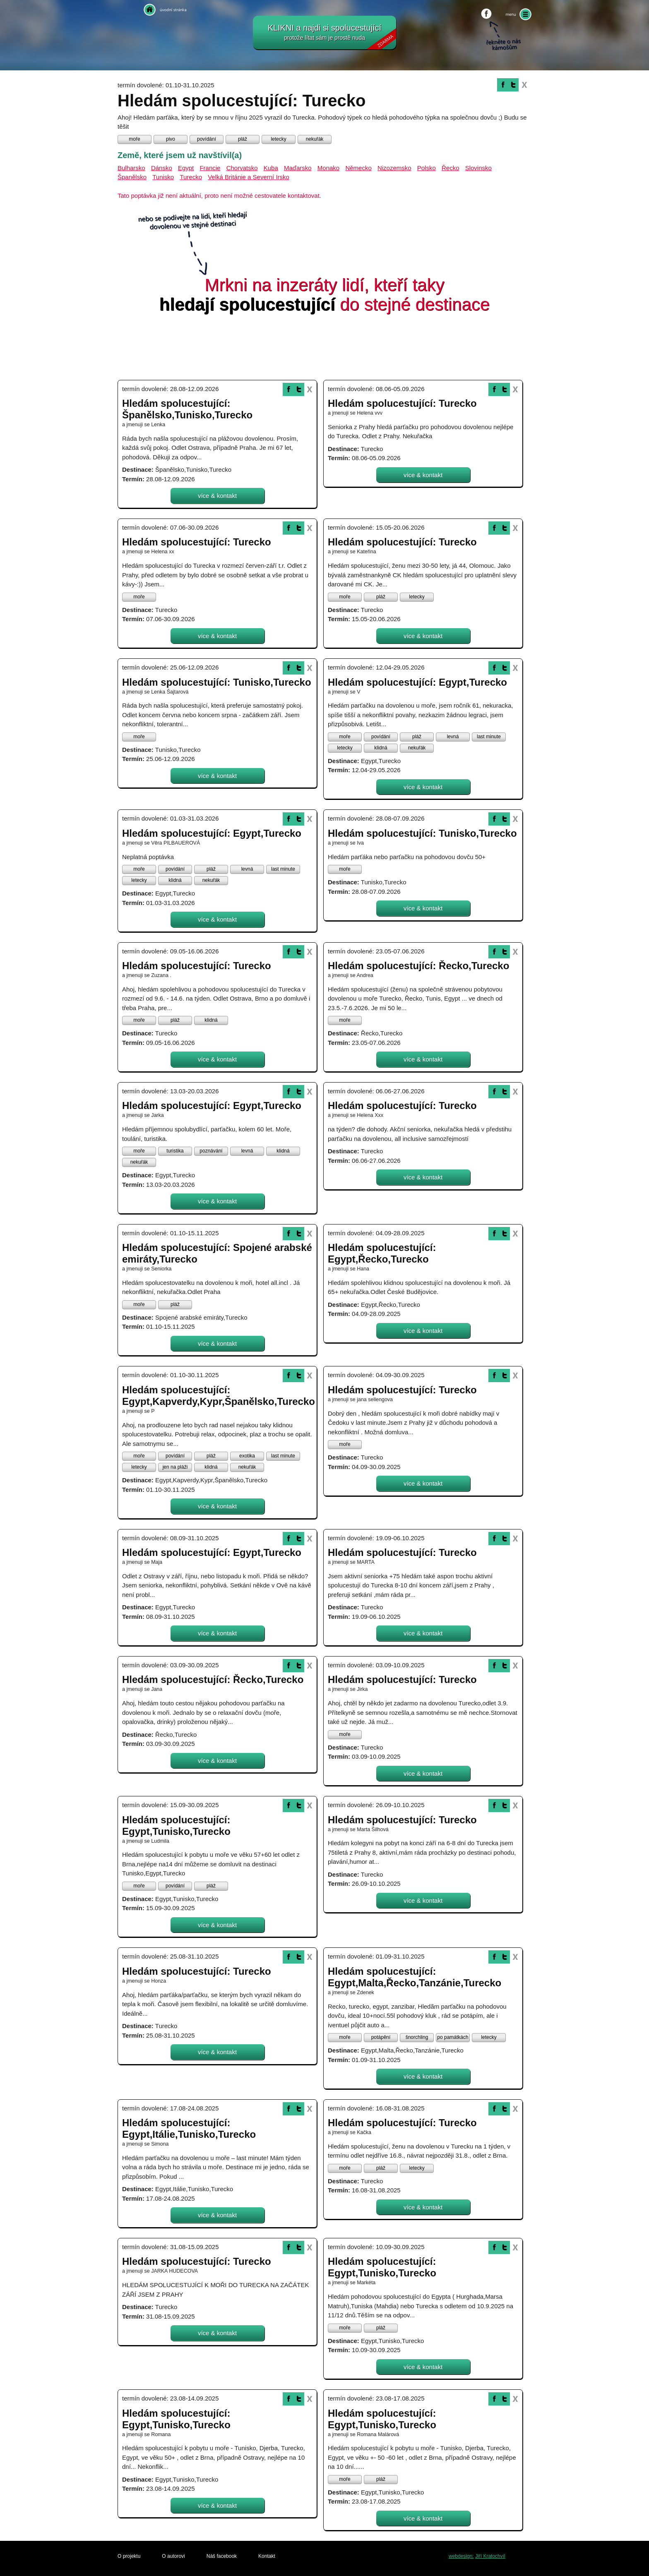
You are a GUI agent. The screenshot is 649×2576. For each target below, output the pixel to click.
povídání (206, 139)
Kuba (271, 167)
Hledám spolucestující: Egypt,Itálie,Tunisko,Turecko (189, 2128)
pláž (242, 139)
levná (453, 736)
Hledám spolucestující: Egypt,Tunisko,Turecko (176, 1825)
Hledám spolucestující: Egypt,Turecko (417, 682)
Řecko (450, 167)
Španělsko (132, 176)
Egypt (186, 167)
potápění (381, 2037)
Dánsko (161, 167)
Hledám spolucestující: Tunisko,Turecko (216, 682)
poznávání (211, 1151)
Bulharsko (131, 167)
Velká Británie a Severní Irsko (248, 176)
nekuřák (315, 139)
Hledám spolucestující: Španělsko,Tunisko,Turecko (187, 409)
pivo (170, 139)
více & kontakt (217, 495)
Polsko (426, 167)
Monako (328, 167)
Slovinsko (478, 167)
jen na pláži (175, 1467)
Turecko (191, 176)
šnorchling (417, 2037)
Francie (210, 167)
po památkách (452, 2037)
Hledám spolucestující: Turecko (402, 403)
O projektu (129, 2556)
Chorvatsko (242, 167)
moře (134, 139)
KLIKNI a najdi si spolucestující (332, 36)
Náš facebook (222, 2556)
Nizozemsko (394, 167)
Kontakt (266, 2556)
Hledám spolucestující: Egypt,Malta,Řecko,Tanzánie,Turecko (414, 1977)
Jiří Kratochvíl (490, 2556)
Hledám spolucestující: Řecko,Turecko (418, 965)
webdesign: (461, 2556)
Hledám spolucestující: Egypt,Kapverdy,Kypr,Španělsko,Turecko (218, 1395)
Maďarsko (298, 167)
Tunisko (163, 176)
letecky (278, 139)
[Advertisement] (324, 348)
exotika (247, 1456)
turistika (174, 1151)
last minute (489, 736)
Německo (358, 167)
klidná (380, 748)
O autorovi (173, 2556)
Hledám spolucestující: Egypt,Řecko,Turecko (382, 1253)
